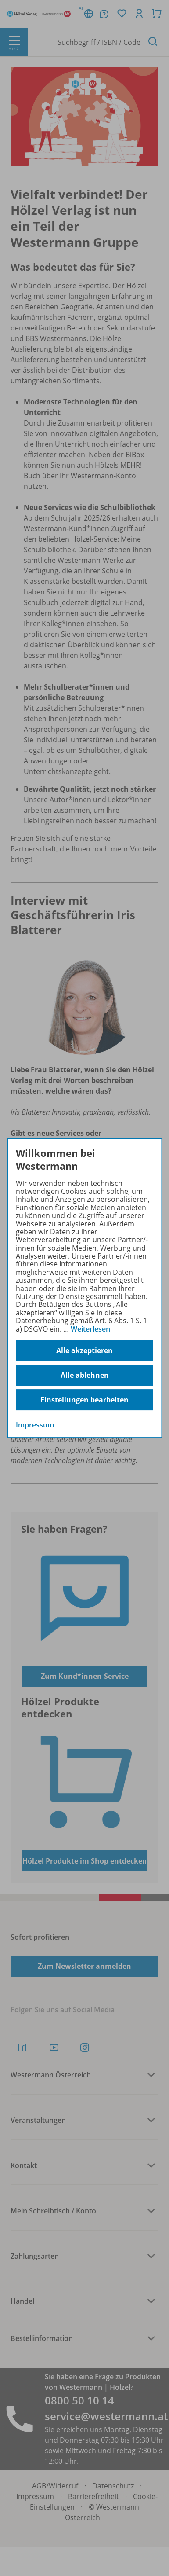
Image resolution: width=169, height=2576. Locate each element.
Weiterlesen (90, 1329)
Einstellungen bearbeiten (84, 1400)
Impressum (35, 1425)
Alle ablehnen (85, 1375)
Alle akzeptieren (84, 1350)
